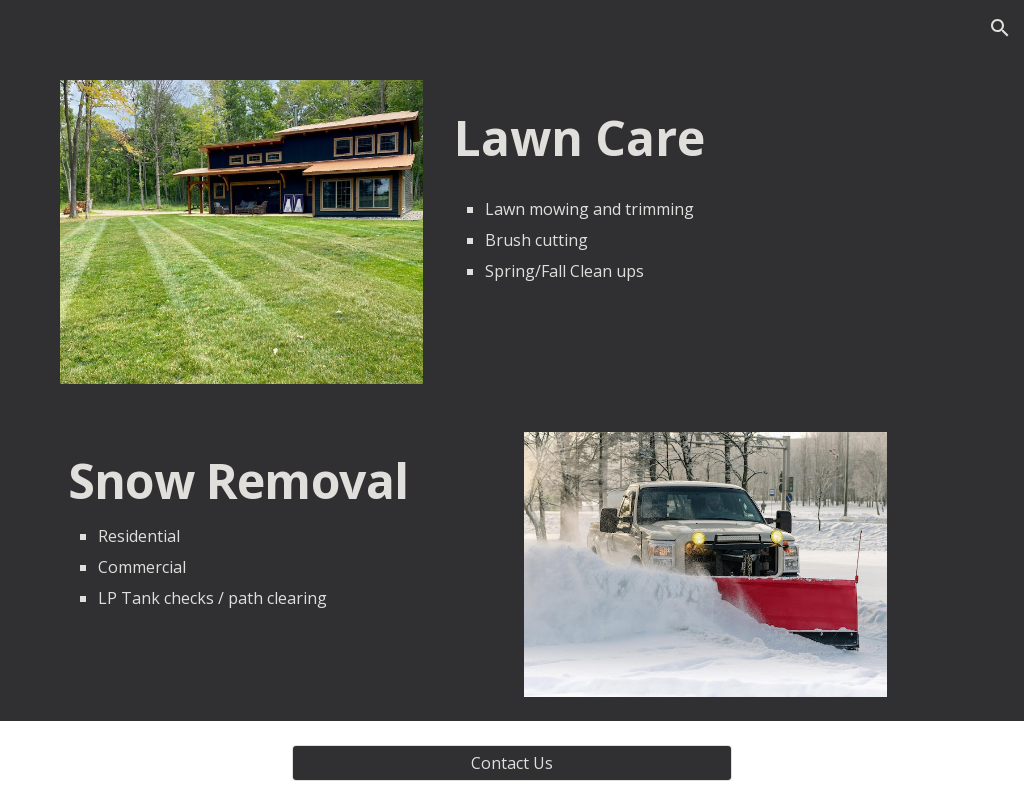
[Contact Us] (512, 763)
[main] (705, 194)
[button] (1000, 28)
